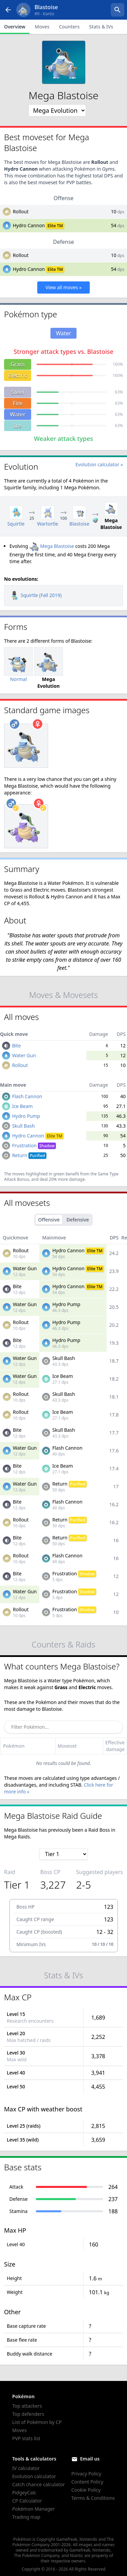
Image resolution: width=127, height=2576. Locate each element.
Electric (17, 375)
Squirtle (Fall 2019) (36, 595)
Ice (18, 425)
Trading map (26, 2517)
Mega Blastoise (51, 546)
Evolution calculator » (99, 464)
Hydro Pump (26, 1116)
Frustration (34, 1145)
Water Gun (24, 1055)
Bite (16, 1045)
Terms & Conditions (93, 2498)
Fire (17, 403)
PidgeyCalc (24, 2492)
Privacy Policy (86, 2473)
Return (29, 1155)
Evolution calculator (34, 2476)
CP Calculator (27, 2500)
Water (17, 414)
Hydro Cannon (29, 225)
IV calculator (26, 2468)
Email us (90, 2458)
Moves (42, 26)
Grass (17, 364)
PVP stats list (26, 2438)
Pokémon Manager (33, 2509)
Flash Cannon (27, 1096)
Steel (17, 392)
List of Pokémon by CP (37, 2422)
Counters (69, 26)
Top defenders (28, 2414)
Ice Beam (22, 1106)
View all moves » (63, 287)
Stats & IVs (101, 26)
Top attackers (27, 2406)
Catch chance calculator (38, 2484)
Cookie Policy (86, 2490)
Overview (14, 26)
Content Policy (87, 2481)
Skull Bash (23, 1126)
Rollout (21, 211)
